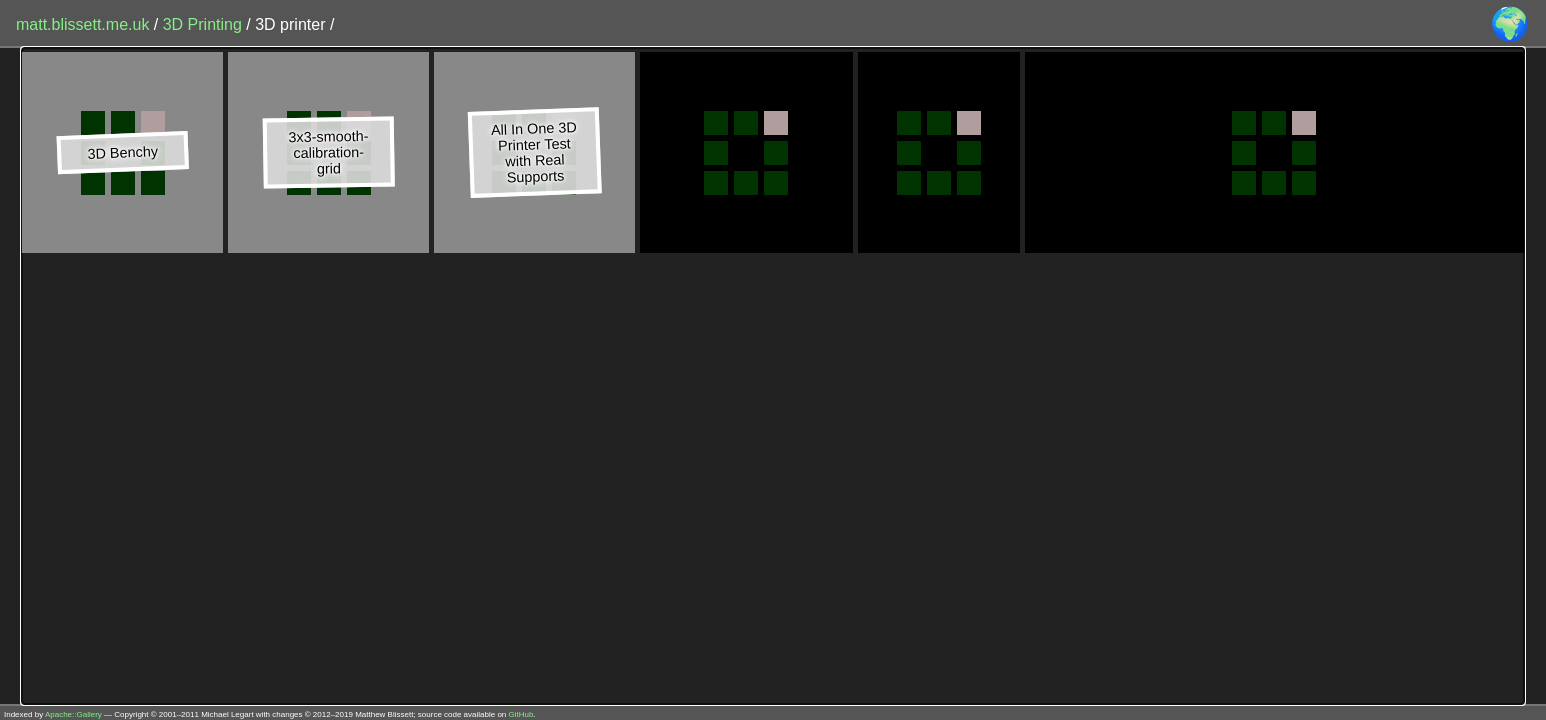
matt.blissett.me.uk (82, 24)
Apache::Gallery (73, 714)
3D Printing (205, 24)
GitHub (521, 714)
